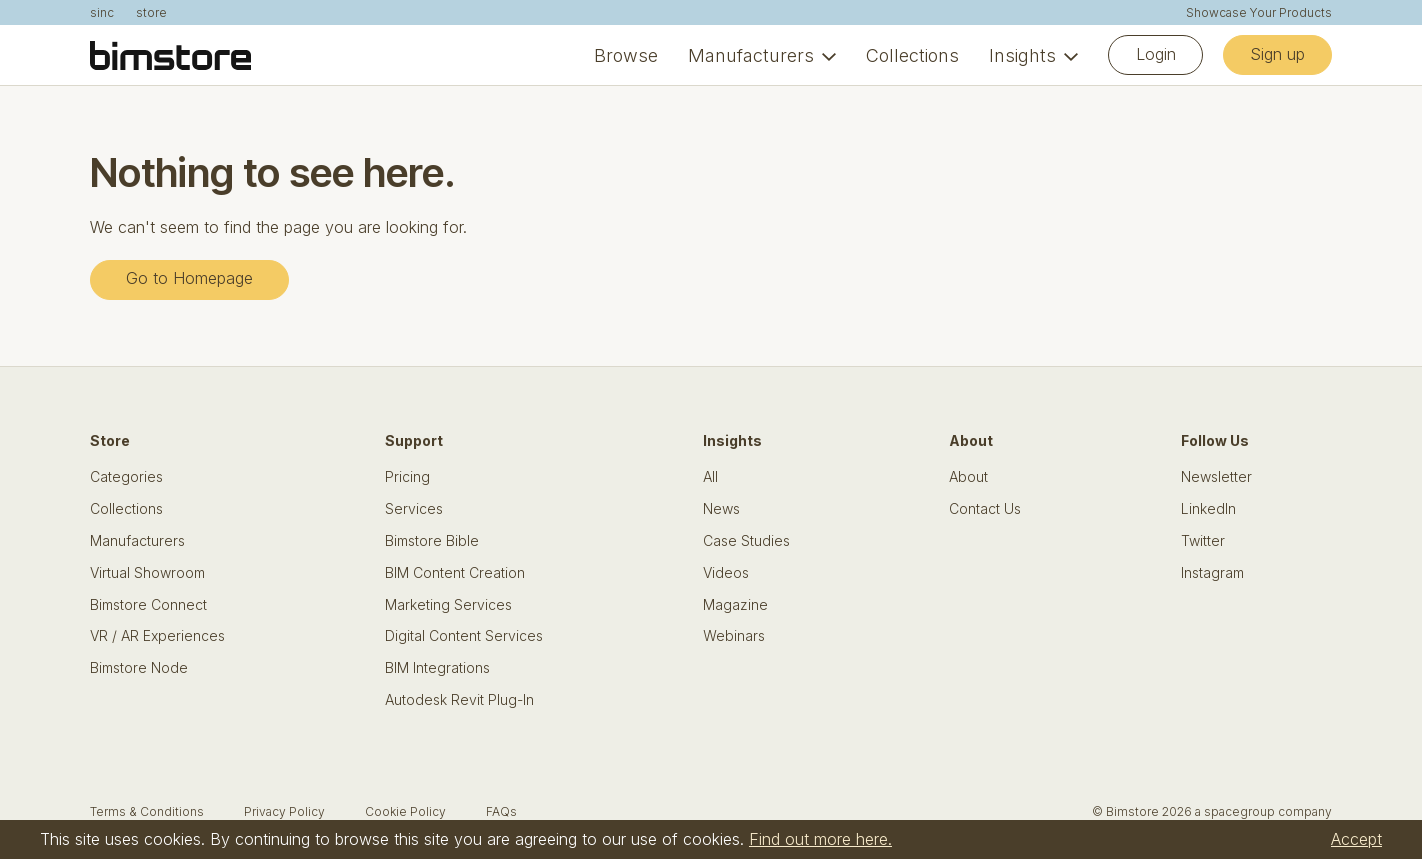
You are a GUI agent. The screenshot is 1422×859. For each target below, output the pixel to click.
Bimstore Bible (432, 541)
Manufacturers (751, 55)
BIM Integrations (437, 668)
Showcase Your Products (1259, 13)
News (721, 509)
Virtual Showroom (147, 573)
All (710, 477)
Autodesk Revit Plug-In (459, 700)
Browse (626, 55)
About (968, 477)
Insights (1022, 55)
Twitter (1203, 541)
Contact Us (985, 509)
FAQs (501, 811)
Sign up (1277, 54)
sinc (102, 13)
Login (1156, 54)
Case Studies (746, 541)
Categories (126, 477)
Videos (726, 573)
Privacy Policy (284, 811)
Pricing (407, 477)
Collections (912, 55)
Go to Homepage (189, 278)
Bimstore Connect (148, 605)
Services (414, 509)
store (151, 13)
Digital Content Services (464, 636)
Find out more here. (820, 839)
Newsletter (1216, 477)
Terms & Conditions (147, 811)
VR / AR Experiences (157, 636)
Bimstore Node (139, 668)
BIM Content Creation (455, 573)
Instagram (1212, 573)
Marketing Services (448, 605)
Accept (1356, 839)
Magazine (735, 605)
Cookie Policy (405, 811)
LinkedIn (1208, 509)
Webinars (734, 636)
